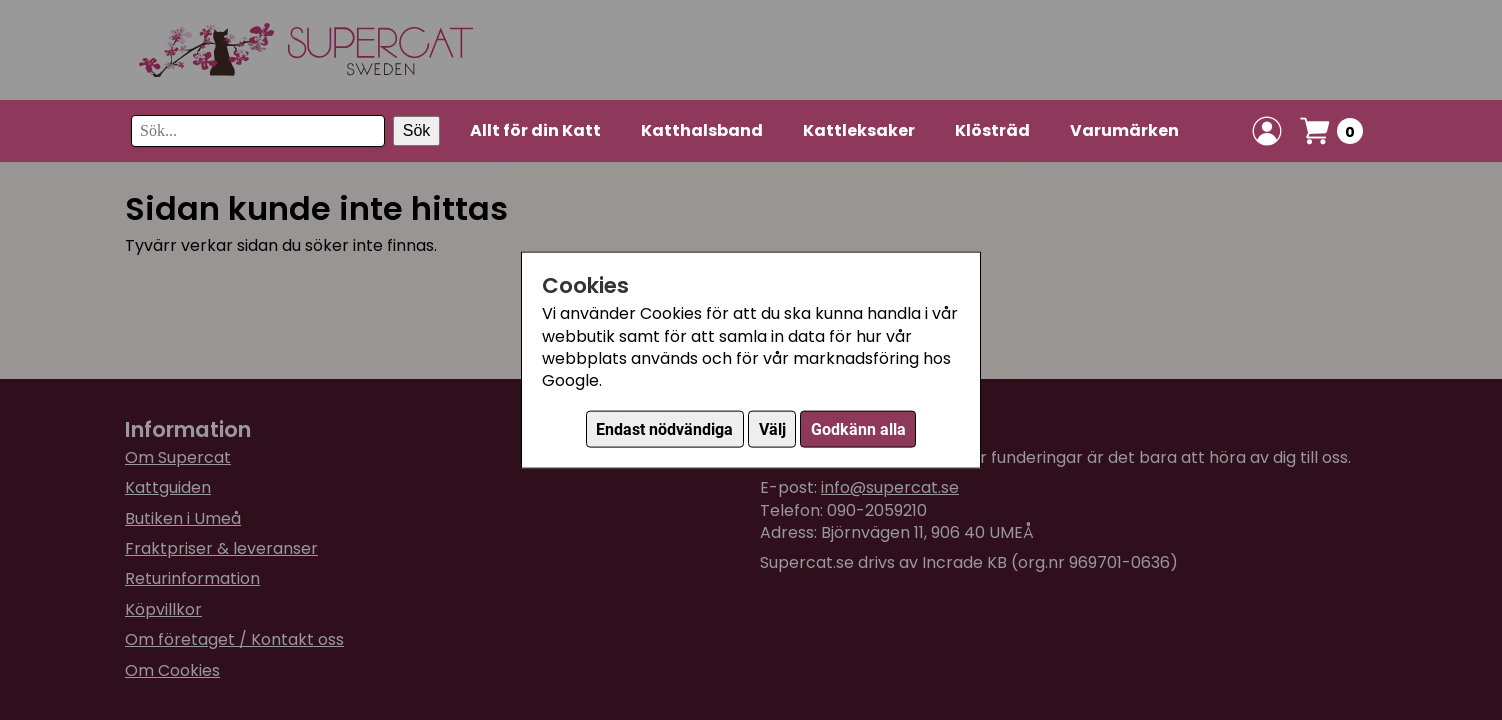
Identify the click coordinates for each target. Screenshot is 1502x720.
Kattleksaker (859, 130)
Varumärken (1124, 130)
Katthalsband (702, 130)
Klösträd (992, 130)
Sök (417, 130)
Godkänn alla (858, 428)
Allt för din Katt (535, 130)
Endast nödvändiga (664, 428)
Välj (772, 428)
